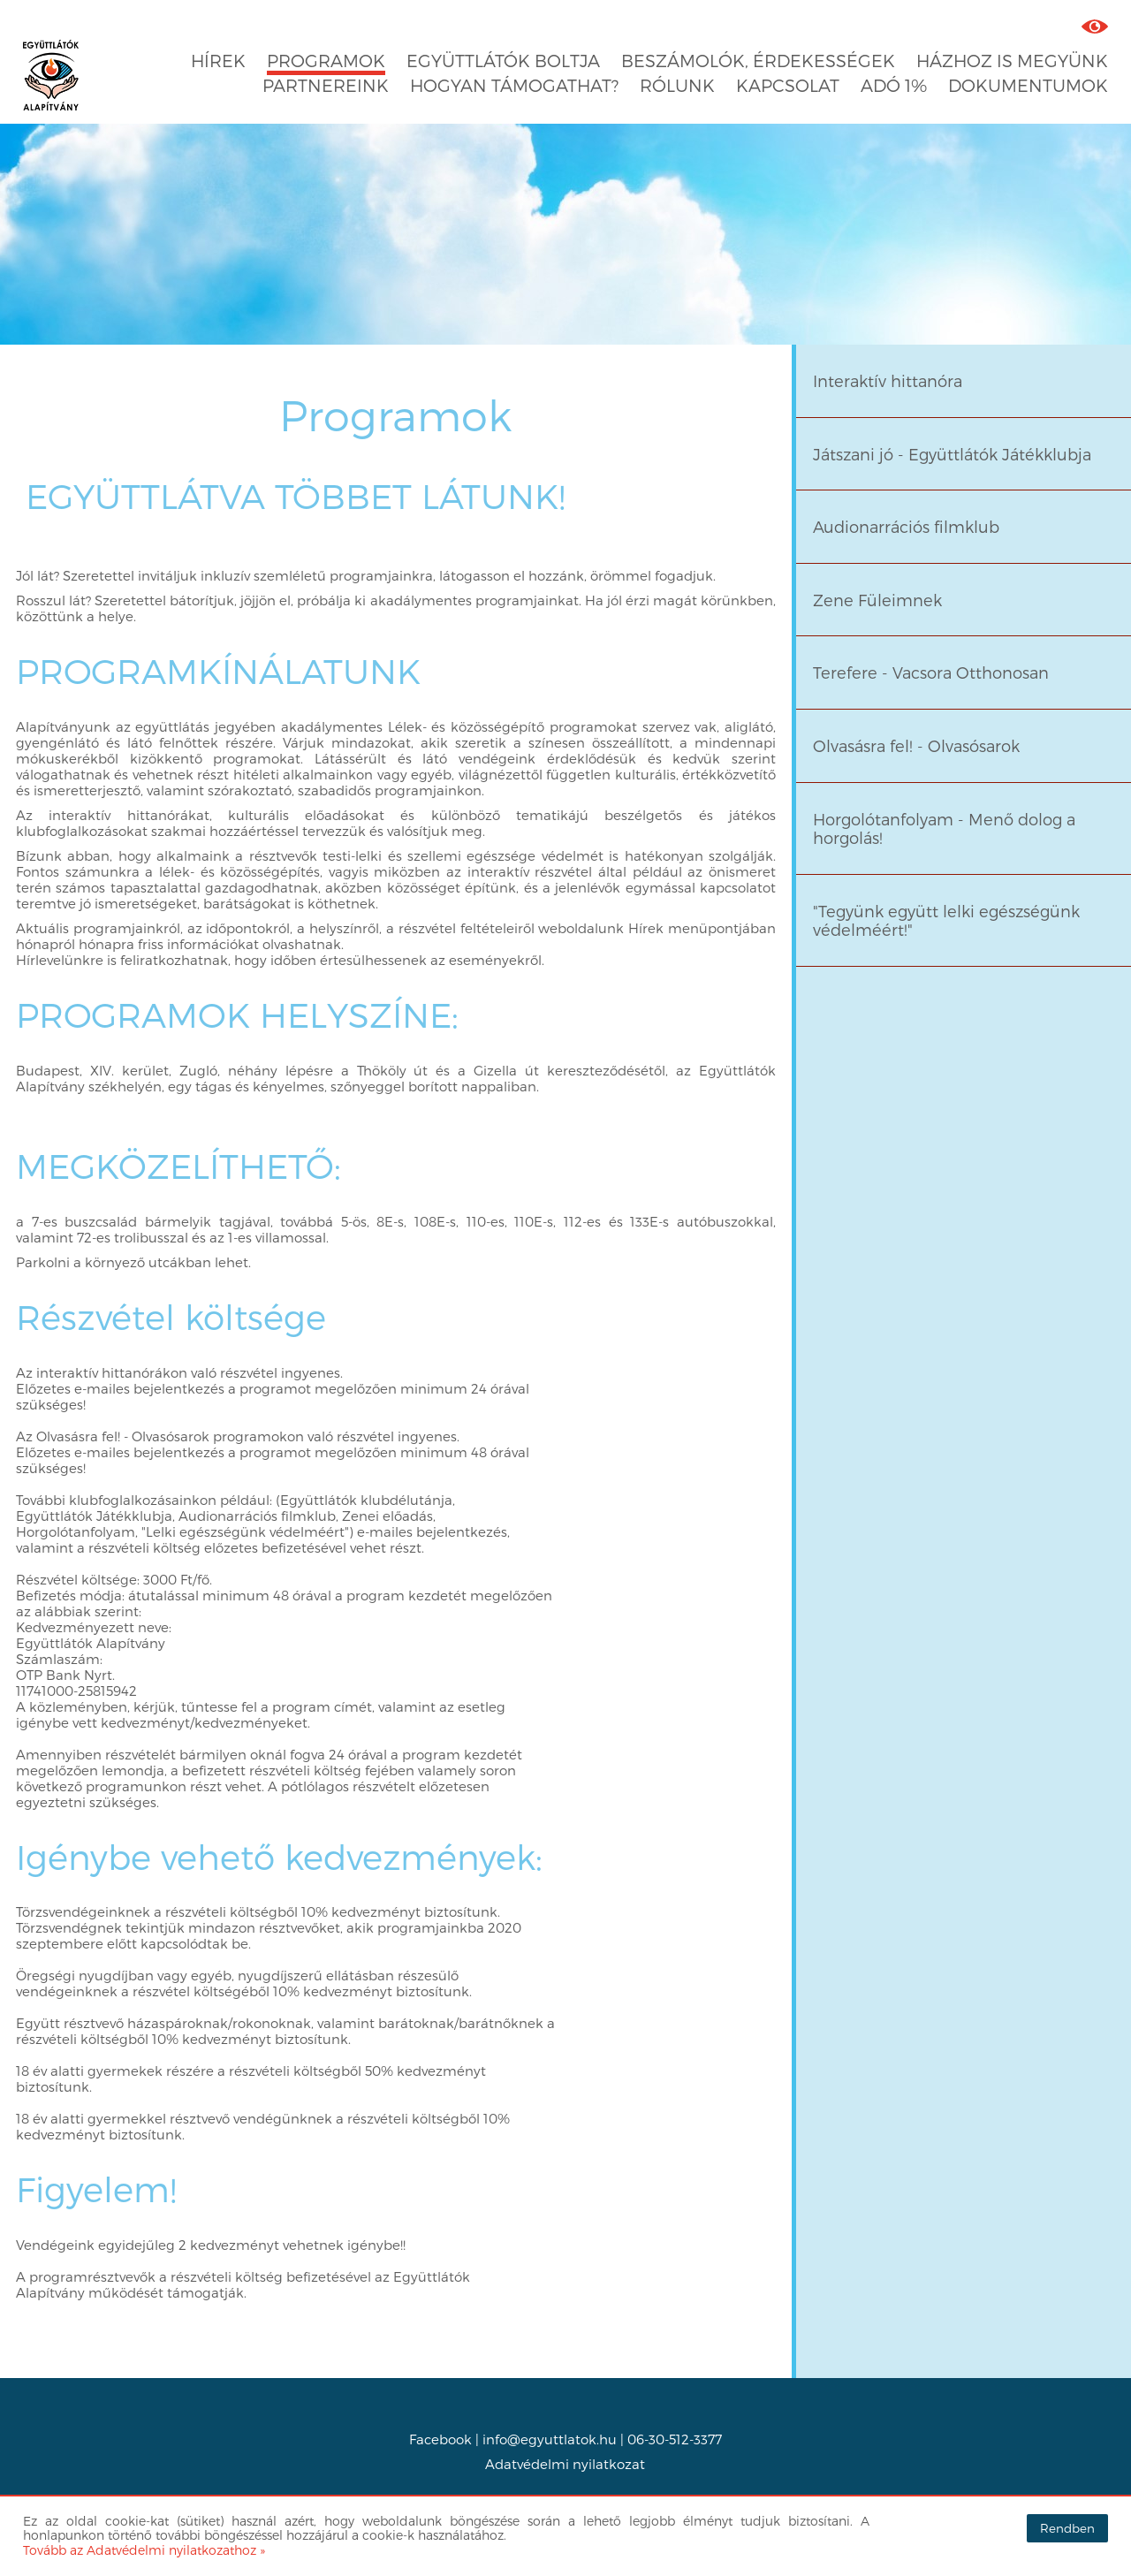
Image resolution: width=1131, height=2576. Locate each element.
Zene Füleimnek (877, 599)
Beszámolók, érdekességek (758, 60)
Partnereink (325, 85)
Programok (326, 60)
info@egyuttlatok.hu (549, 2439)
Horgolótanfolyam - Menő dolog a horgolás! (944, 828)
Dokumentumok (1028, 85)
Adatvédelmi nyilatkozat (565, 2464)
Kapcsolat (787, 85)
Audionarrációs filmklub (906, 526)
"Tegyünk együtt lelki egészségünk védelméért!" (946, 920)
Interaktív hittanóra (887, 380)
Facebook (440, 2439)
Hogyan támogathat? (514, 85)
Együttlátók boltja (503, 60)
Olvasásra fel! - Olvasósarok (916, 745)
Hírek (218, 60)
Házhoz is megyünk (1012, 60)
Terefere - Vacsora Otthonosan (931, 672)
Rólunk (677, 85)
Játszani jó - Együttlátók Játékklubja (952, 454)
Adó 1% (894, 85)
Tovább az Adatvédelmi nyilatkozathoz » (144, 2549)
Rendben (1067, 2527)
